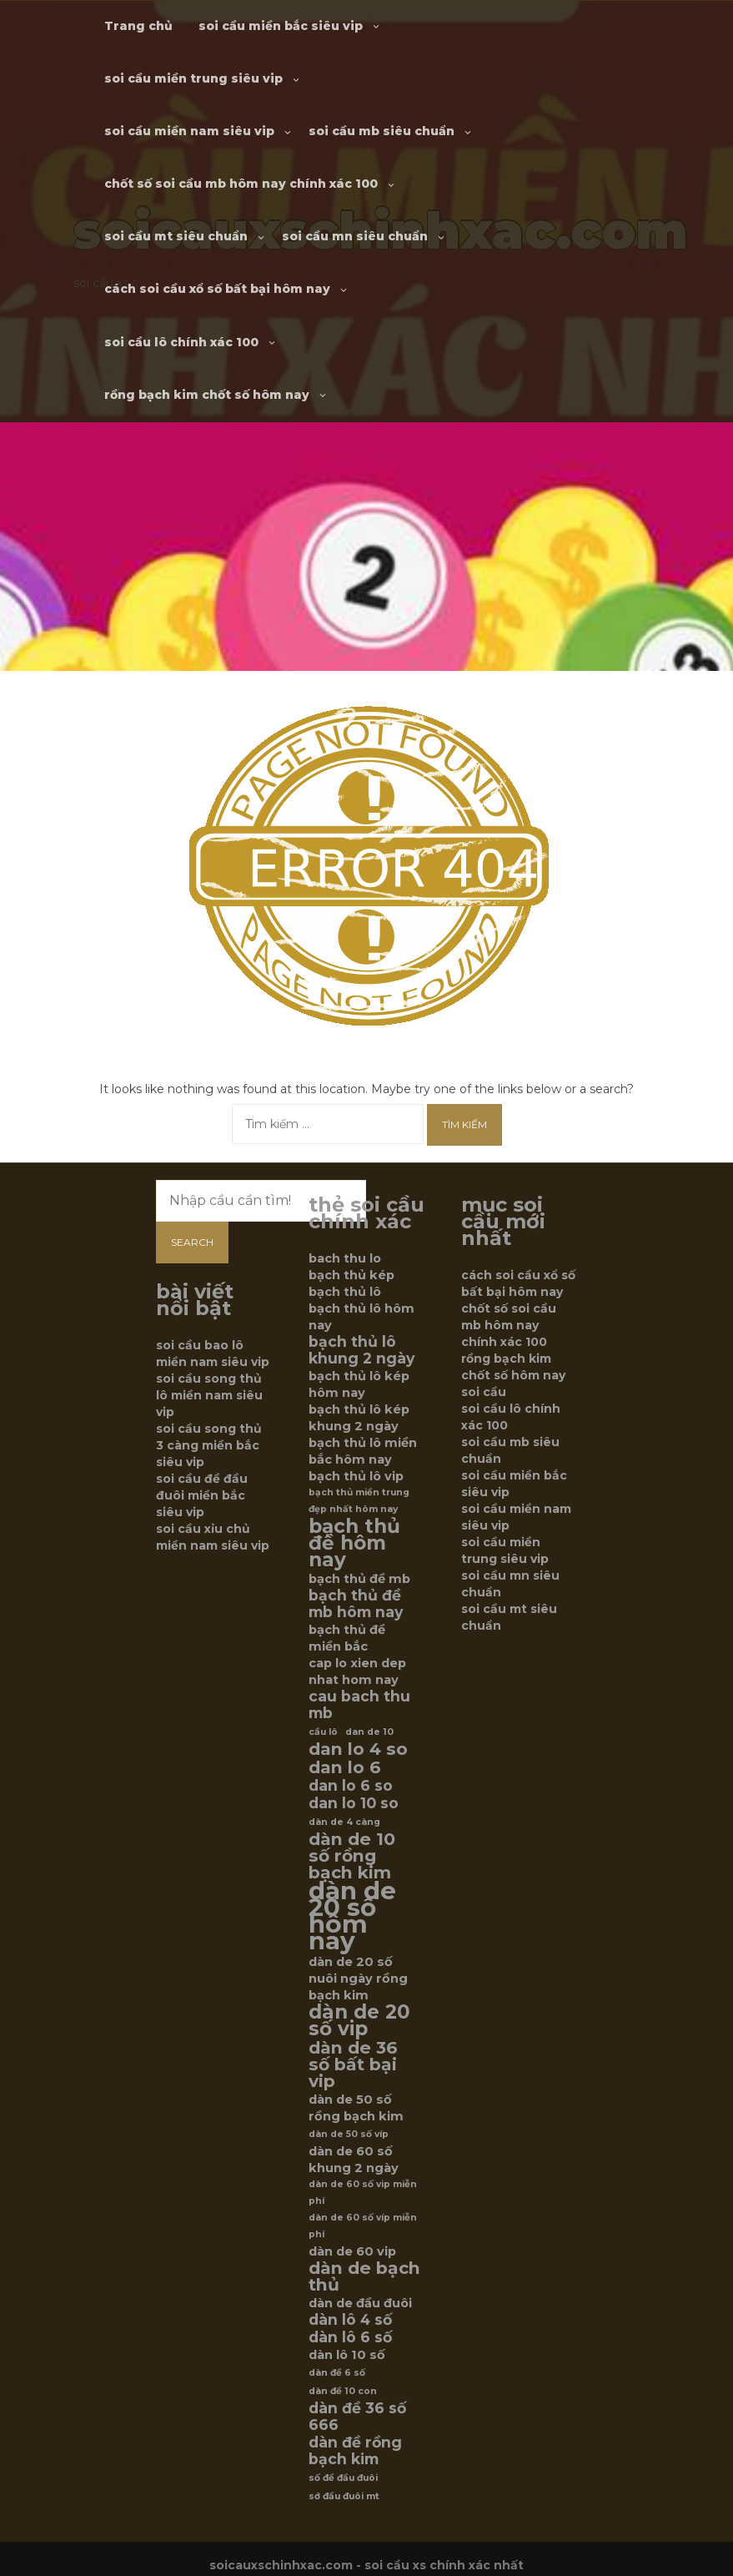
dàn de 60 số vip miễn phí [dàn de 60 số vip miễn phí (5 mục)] (363, 2192)
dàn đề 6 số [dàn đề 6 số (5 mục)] (337, 2372)
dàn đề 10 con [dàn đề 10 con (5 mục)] (343, 2391)
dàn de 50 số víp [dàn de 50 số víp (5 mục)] (349, 2134)
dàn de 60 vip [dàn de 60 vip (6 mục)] (352, 2251)
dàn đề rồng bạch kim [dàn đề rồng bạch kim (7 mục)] (355, 2451)
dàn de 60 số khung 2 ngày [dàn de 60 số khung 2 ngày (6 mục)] (354, 2159)
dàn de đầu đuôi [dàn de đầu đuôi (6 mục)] (360, 2303)
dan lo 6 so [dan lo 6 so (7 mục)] (351, 1785)
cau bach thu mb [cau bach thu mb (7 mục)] (359, 1705)
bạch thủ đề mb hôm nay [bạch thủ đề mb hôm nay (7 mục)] (356, 1604)
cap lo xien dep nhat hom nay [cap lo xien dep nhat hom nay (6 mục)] (357, 1671)
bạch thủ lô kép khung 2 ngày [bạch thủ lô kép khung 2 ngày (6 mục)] (359, 1418)
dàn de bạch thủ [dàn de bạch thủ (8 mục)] (364, 2276)
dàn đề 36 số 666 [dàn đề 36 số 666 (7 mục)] (357, 2416)
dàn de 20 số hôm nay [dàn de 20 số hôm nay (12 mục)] (352, 1916)
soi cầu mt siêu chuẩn (176, 236)
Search (192, 1242)
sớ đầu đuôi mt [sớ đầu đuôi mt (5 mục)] (344, 2496)
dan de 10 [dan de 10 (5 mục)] (369, 1732)
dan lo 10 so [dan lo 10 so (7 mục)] (354, 1803)
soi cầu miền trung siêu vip (193, 78)
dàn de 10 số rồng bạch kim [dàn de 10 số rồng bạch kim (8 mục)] (352, 1856)
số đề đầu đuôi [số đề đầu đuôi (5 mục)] (343, 2478)
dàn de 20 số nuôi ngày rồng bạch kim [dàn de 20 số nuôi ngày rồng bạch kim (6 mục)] (358, 1978)
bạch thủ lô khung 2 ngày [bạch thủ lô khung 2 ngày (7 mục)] (361, 1350)
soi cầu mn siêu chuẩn (355, 236)
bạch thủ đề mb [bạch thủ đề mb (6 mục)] (359, 1578)
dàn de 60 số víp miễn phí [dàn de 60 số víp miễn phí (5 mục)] (363, 2226)
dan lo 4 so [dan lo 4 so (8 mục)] (358, 1749)
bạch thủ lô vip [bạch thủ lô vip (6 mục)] (356, 1476)
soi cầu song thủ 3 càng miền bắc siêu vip (209, 1445)
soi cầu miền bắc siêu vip (280, 25)
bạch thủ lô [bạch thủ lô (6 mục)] (345, 1291)
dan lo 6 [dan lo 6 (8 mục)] (345, 1767)
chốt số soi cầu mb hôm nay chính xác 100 (241, 183)
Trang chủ (138, 25)
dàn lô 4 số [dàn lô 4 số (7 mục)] (350, 2319)
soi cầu (483, 1391)
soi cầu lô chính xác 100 (181, 342)
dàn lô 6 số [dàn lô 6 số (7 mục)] (350, 2337)
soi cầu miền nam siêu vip (189, 131)
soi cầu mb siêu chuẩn (381, 131)
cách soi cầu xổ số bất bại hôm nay (217, 288)
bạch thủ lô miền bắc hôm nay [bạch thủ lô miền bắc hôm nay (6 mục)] (363, 1451)
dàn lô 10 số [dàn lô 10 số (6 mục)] (347, 2354)
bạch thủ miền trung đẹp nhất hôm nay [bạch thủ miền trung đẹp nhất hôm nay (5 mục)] (359, 1501)
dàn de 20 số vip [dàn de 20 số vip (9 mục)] (359, 2020)
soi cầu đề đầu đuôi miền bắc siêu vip (202, 1495)
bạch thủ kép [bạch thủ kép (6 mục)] (351, 1275)
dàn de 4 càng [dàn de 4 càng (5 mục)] (344, 1822)
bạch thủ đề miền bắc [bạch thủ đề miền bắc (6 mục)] (347, 1638)
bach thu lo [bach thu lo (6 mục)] (345, 1258)
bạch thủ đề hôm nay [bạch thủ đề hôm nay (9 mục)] (354, 1543)
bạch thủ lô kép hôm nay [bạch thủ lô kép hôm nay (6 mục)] (359, 1384)
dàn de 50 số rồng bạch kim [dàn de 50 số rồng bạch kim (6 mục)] (356, 2108)
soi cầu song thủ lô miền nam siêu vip (209, 1395)
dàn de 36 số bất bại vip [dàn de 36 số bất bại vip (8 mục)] (353, 2064)
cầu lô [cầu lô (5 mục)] (323, 1732)
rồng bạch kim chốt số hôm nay (206, 394)
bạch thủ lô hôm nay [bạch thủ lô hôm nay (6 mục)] (361, 1317)
